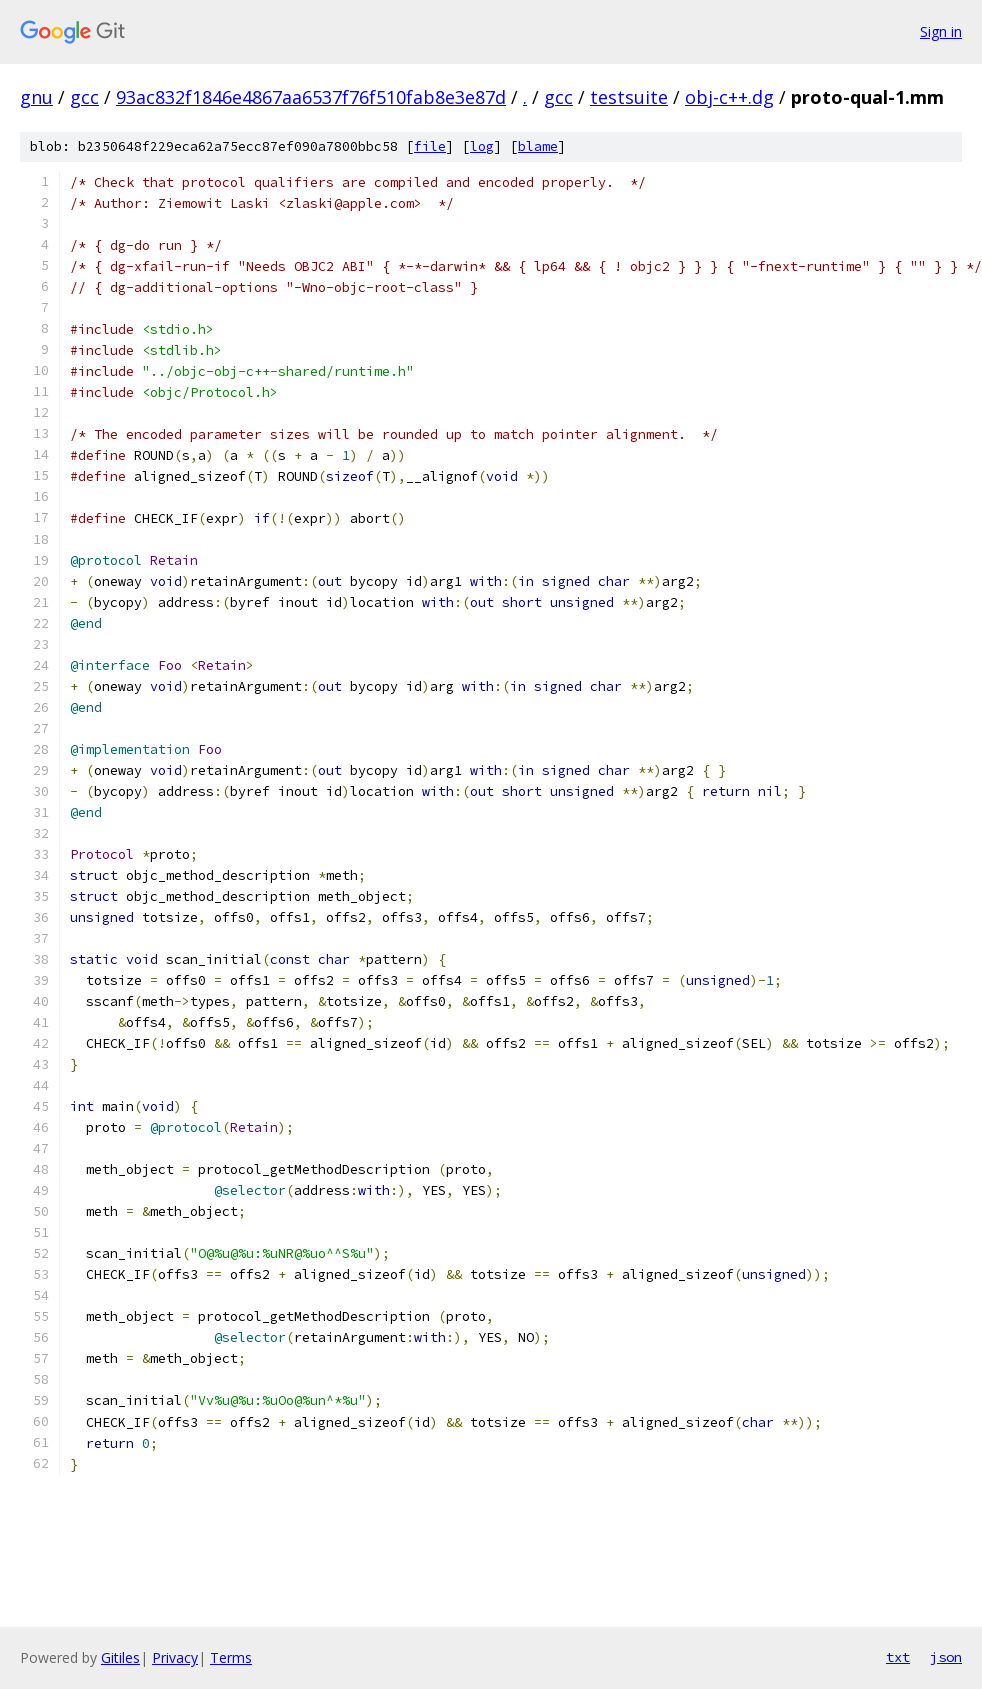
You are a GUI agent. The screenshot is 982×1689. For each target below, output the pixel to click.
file (430, 146)
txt (898, 1657)
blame (538, 146)
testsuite (629, 97)
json (946, 1657)
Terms (231, 1657)
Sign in (941, 31)
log (482, 146)
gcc (84, 97)
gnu (36, 97)
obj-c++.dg (729, 97)
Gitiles (120, 1657)
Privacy (175, 1657)
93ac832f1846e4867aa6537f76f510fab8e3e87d (311, 97)
